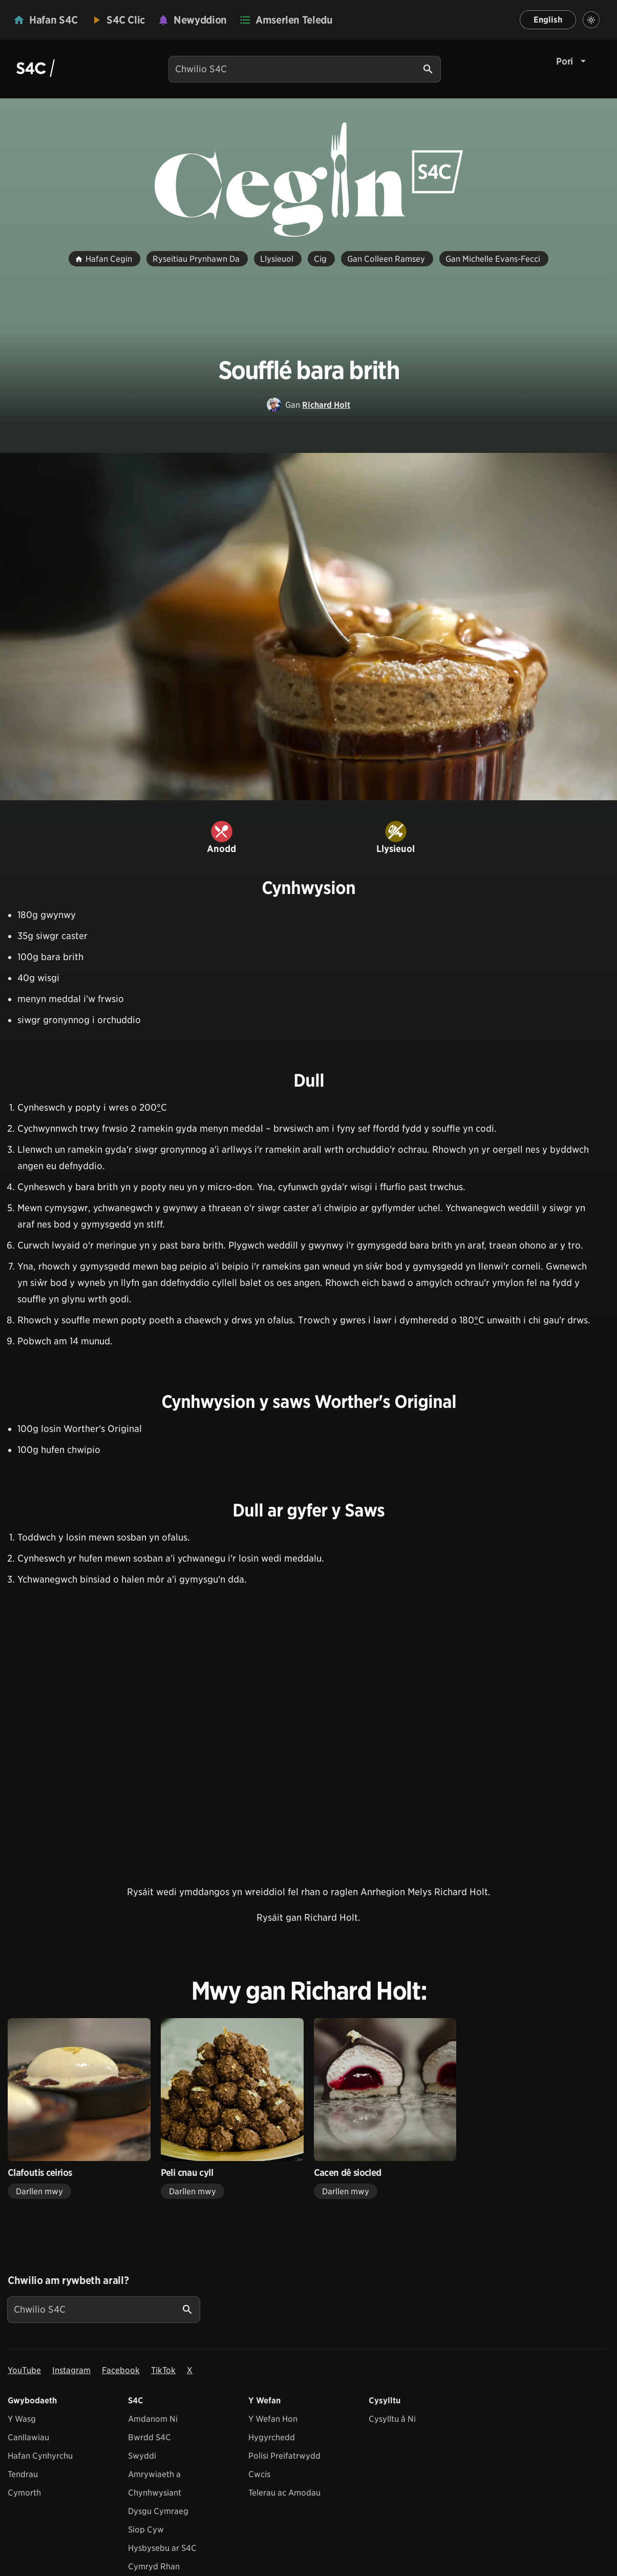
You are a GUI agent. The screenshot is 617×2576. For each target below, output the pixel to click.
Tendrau (23, 2474)
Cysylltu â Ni (392, 2419)
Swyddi (142, 2456)
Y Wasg (22, 2419)
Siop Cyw (146, 2530)
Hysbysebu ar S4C (162, 2548)
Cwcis (259, 2474)
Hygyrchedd (271, 2437)
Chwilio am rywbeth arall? (68, 2280)
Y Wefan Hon (272, 2419)
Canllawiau (28, 2437)
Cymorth (24, 2493)
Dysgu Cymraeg (158, 2511)
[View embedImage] (308, 626)
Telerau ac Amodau (284, 2493)
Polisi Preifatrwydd (284, 2456)
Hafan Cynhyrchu (40, 2456)
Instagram (71, 2370)
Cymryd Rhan (154, 2566)
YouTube (24, 2370)
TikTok (163, 2370)
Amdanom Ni (153, 2419)
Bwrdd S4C (149, 2437)
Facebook (121, 2370)
